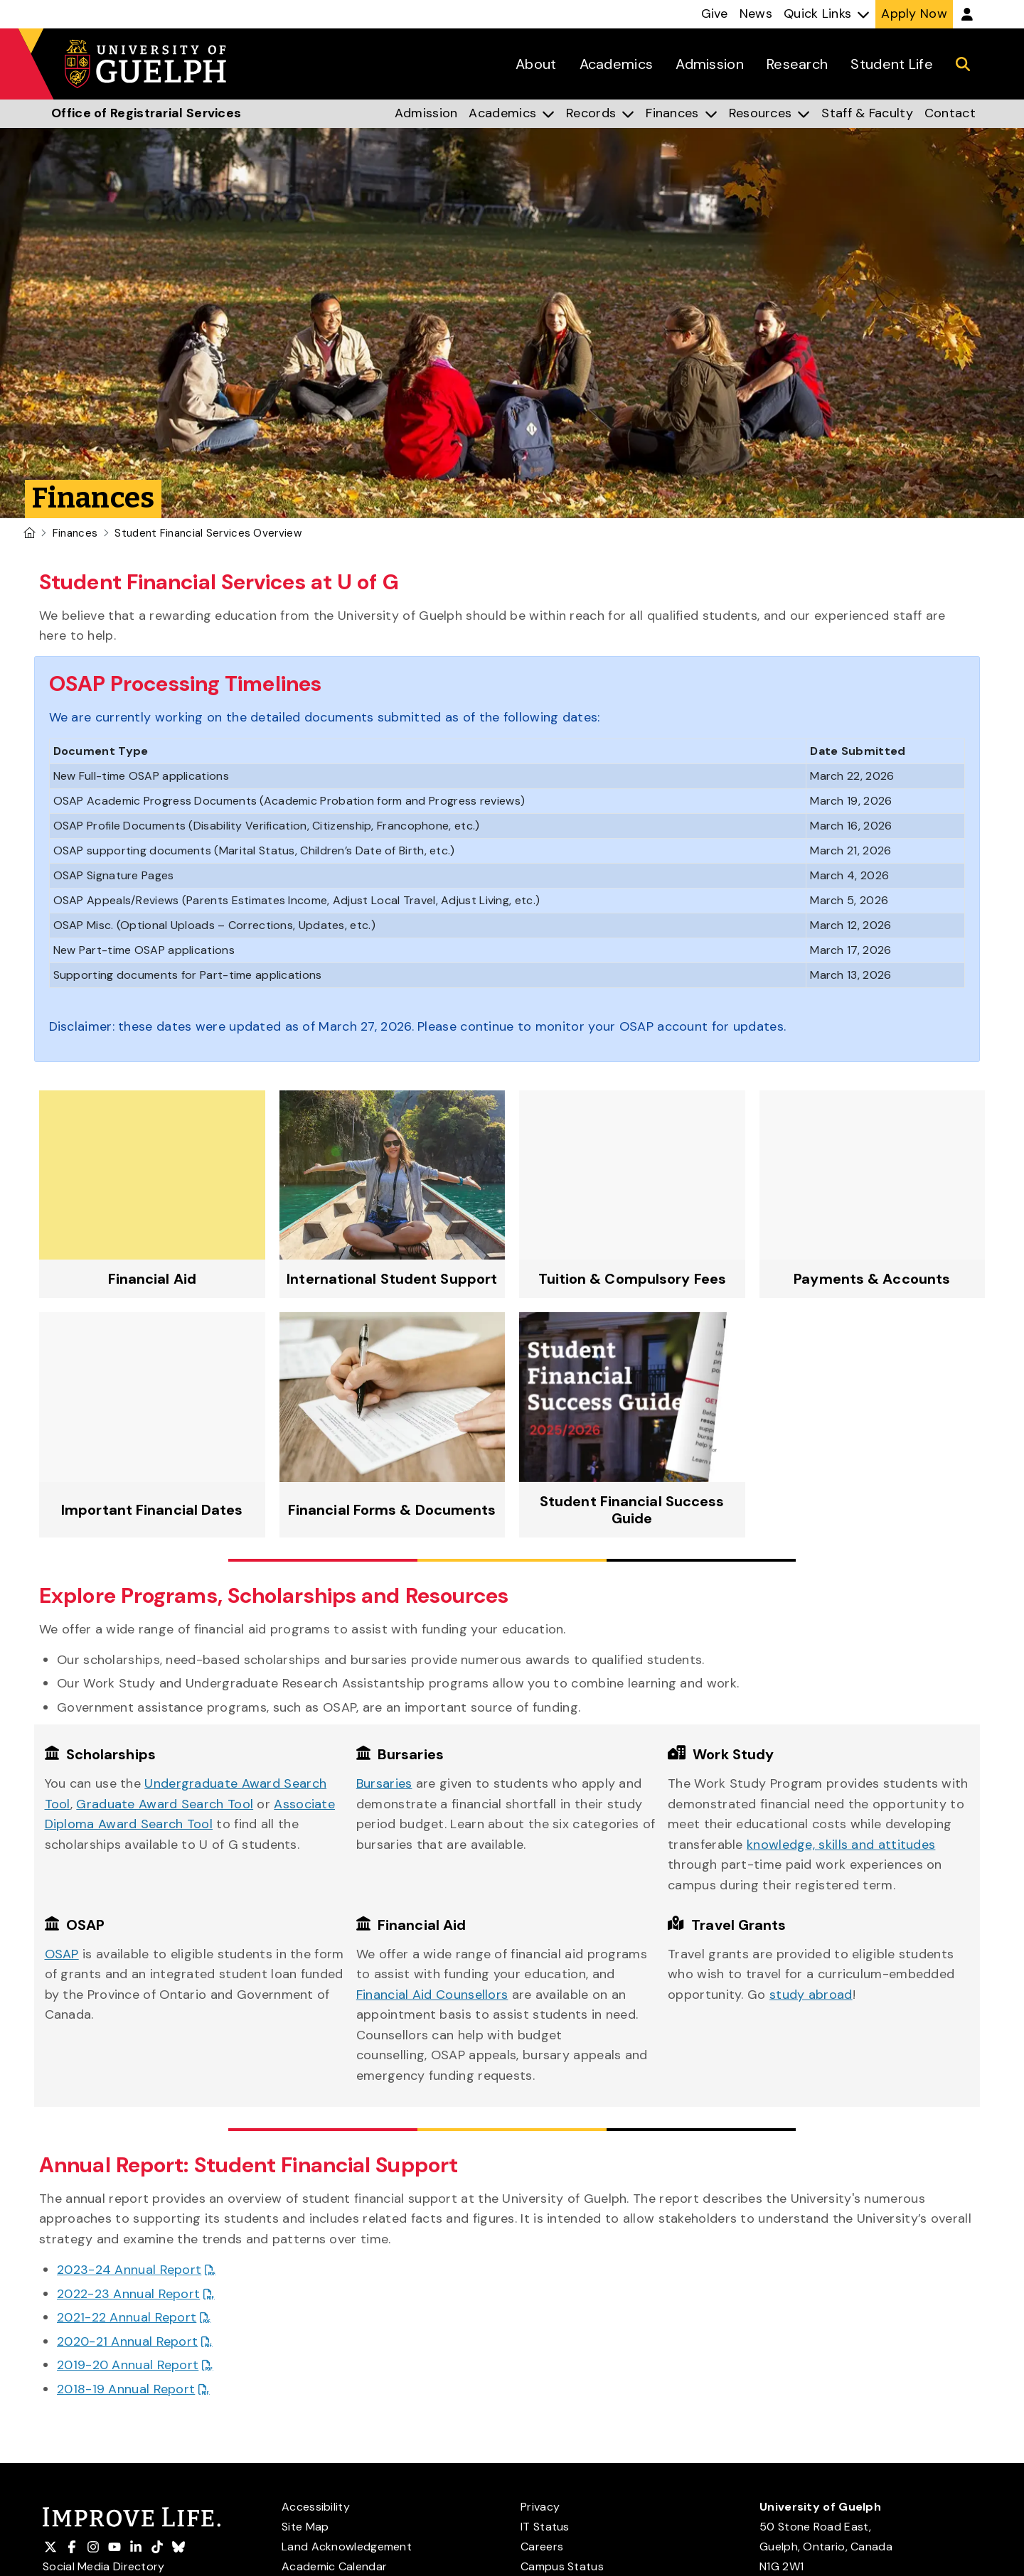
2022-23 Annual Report (128, 2293)
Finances (75, 533)
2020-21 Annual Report (127, 2341)
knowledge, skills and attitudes (841, 1844)
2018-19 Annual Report (126, 2389)
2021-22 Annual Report (126, 2317)
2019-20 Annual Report (127, 2364)
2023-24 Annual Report (129, 2269)
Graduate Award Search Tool (164, 1804)
